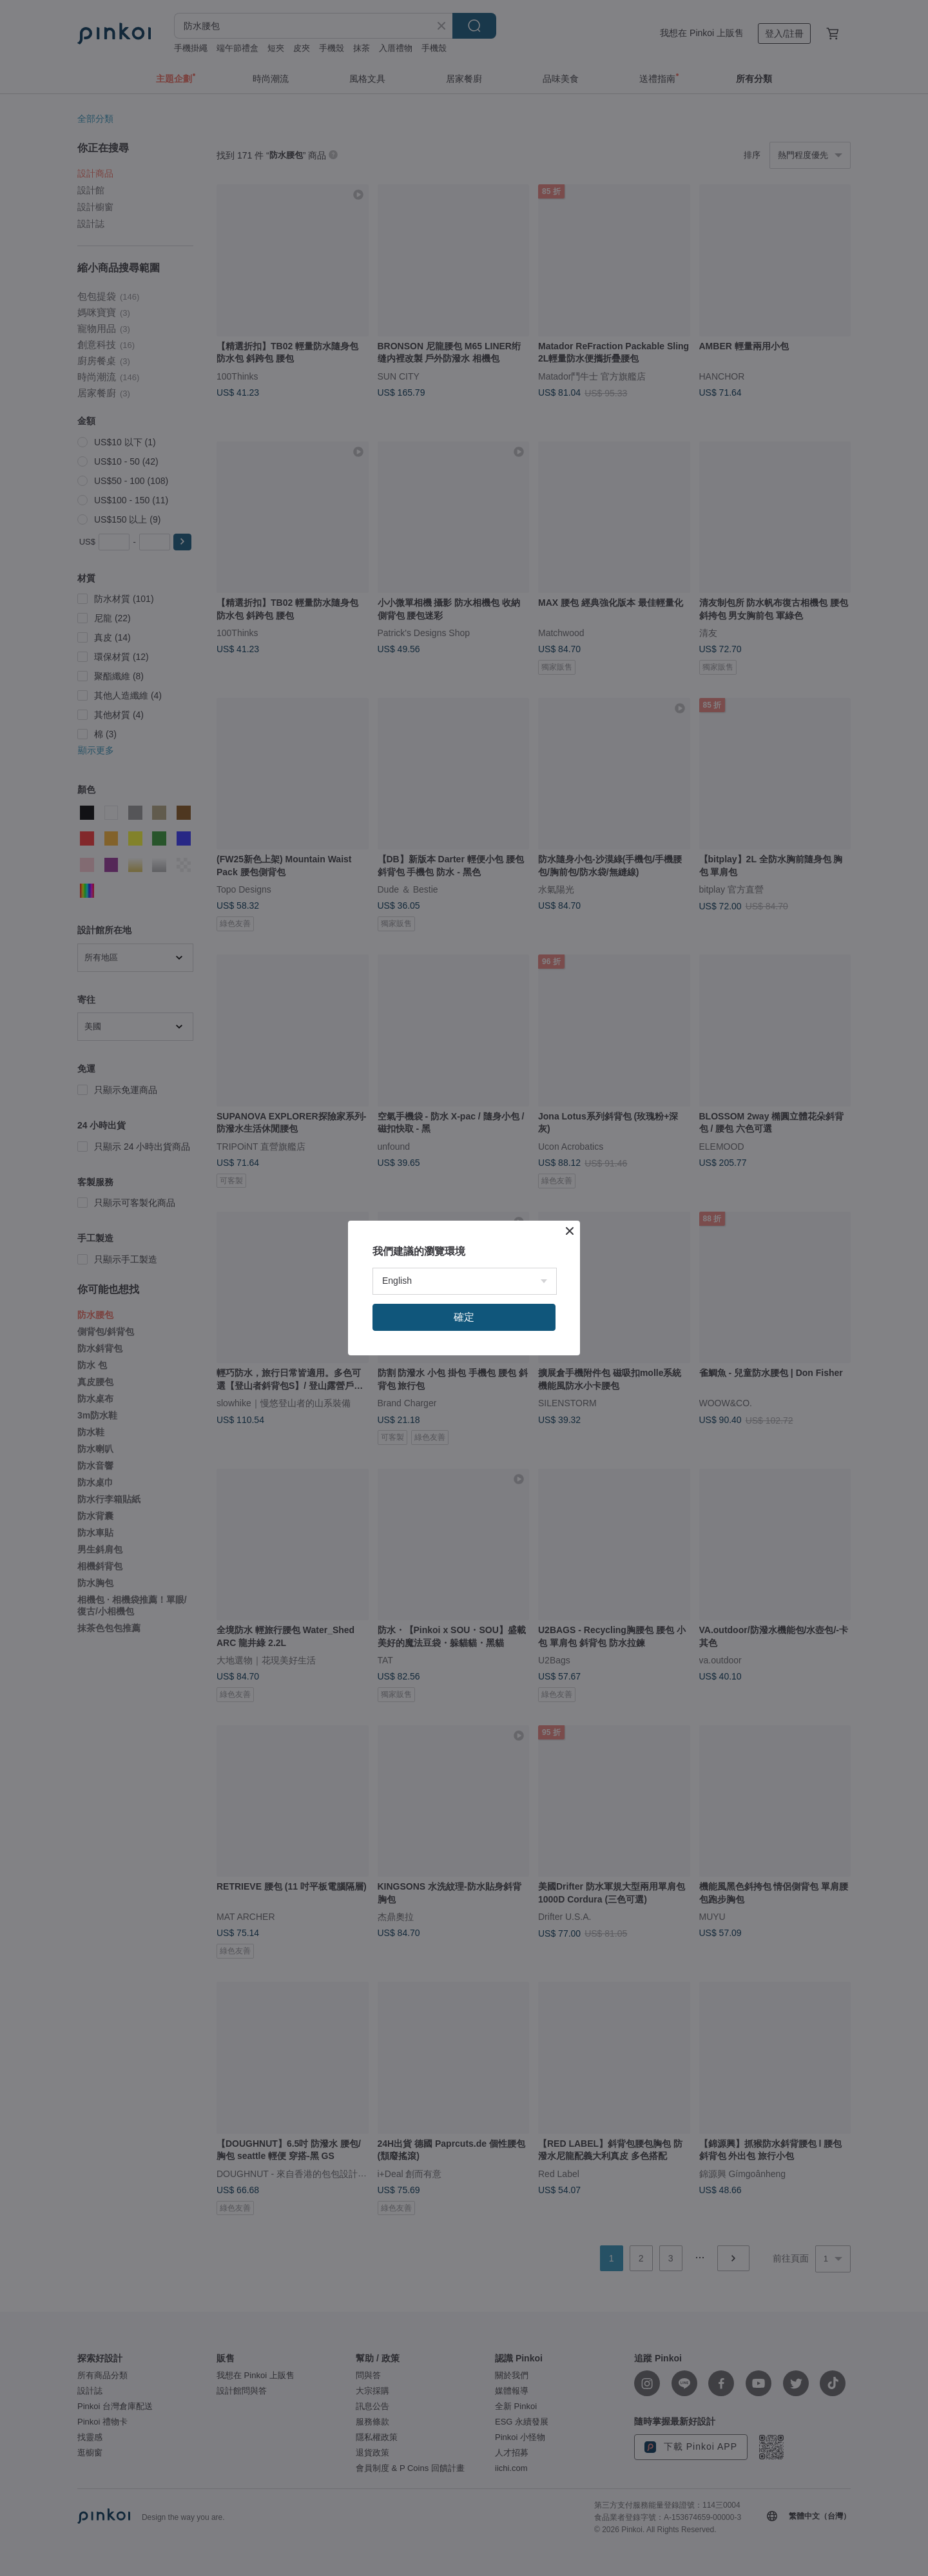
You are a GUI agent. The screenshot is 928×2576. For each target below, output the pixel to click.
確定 (464, 1317)
